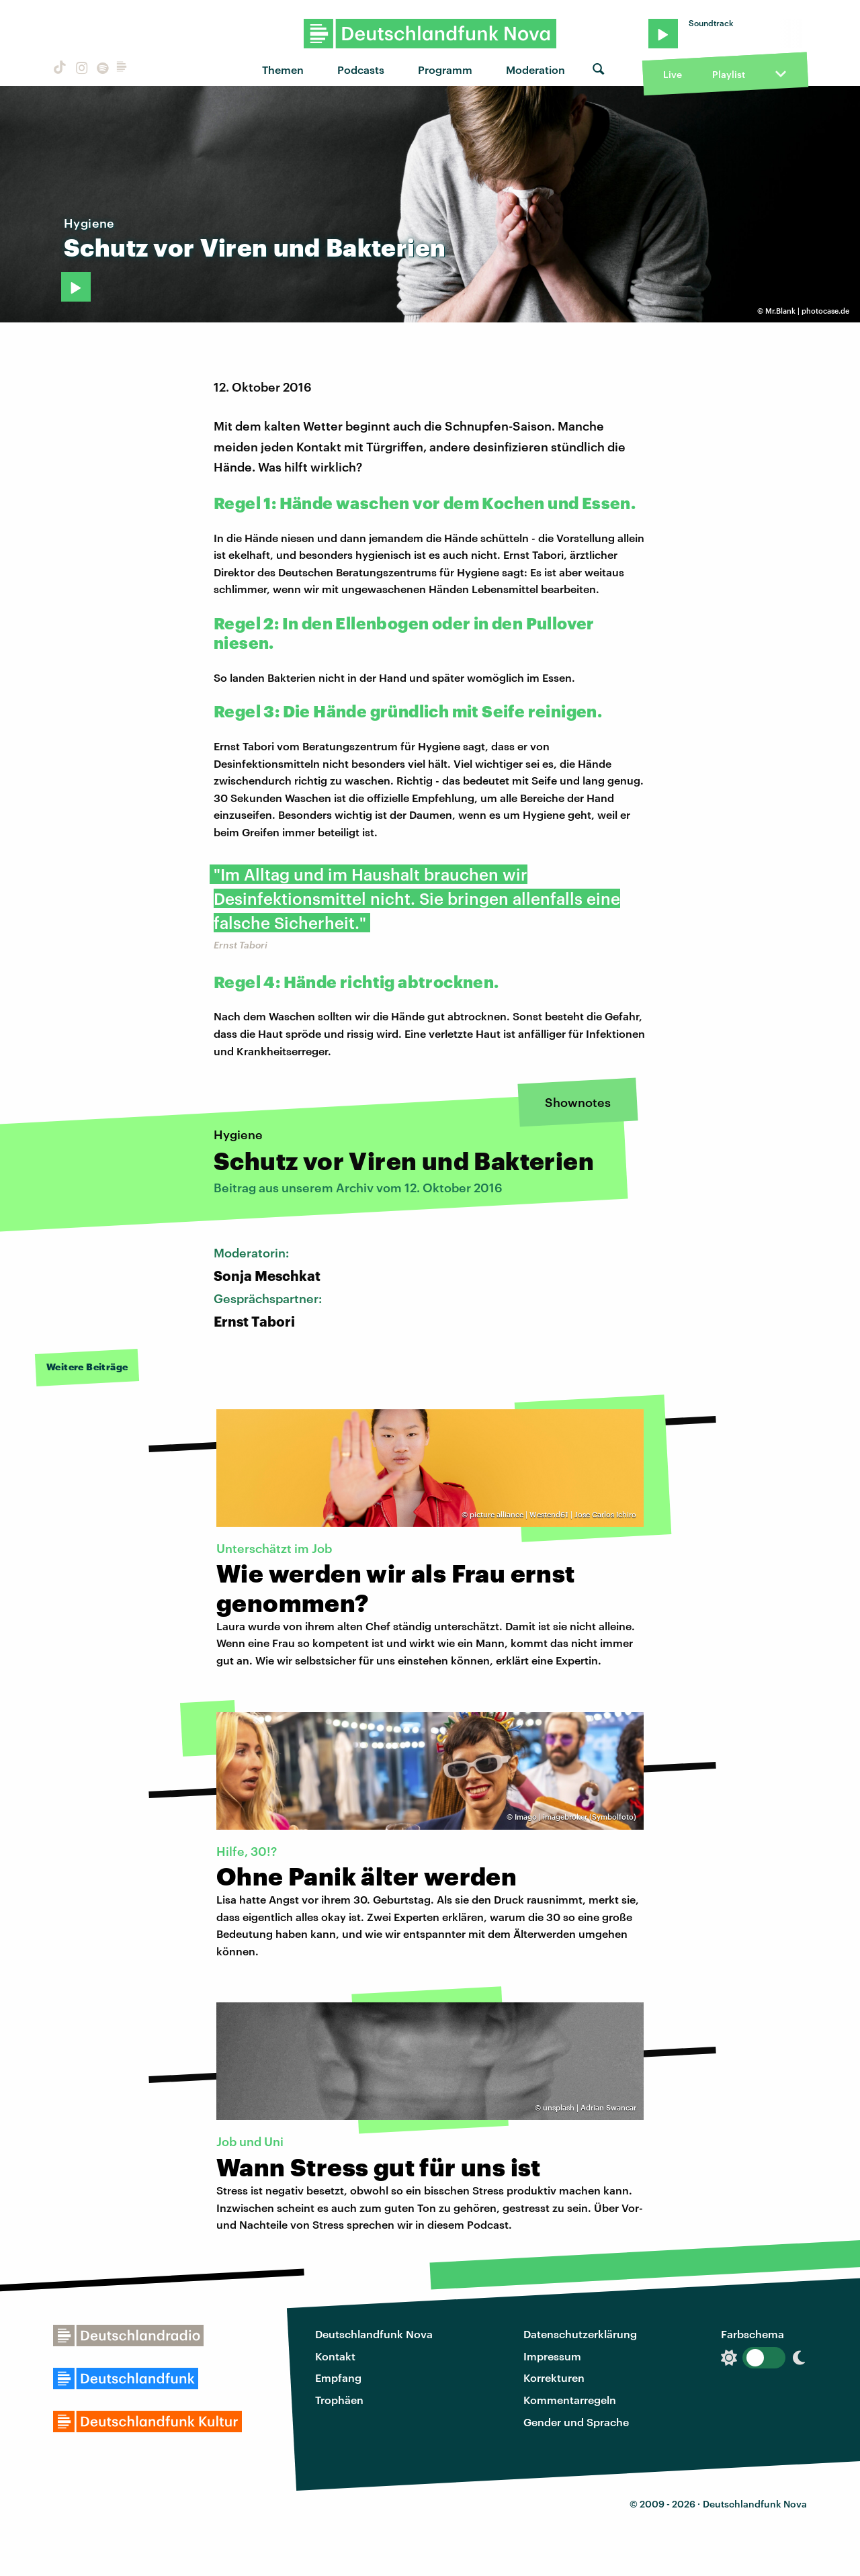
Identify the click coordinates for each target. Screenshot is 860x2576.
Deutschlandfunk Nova (374, 2333)
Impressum (552, 2356)
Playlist (728, 74)
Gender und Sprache (576, 2421)
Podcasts (360, 69)
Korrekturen (554, 2377)
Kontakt (335, 2356)
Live (672, 74)
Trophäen (339, 2399)
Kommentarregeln (569, 2399)
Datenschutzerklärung (580, 2333)
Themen (283, 69)
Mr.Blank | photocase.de (807, 310)
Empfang (338, 2377)
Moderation (535, 69)
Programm (445, 69)
